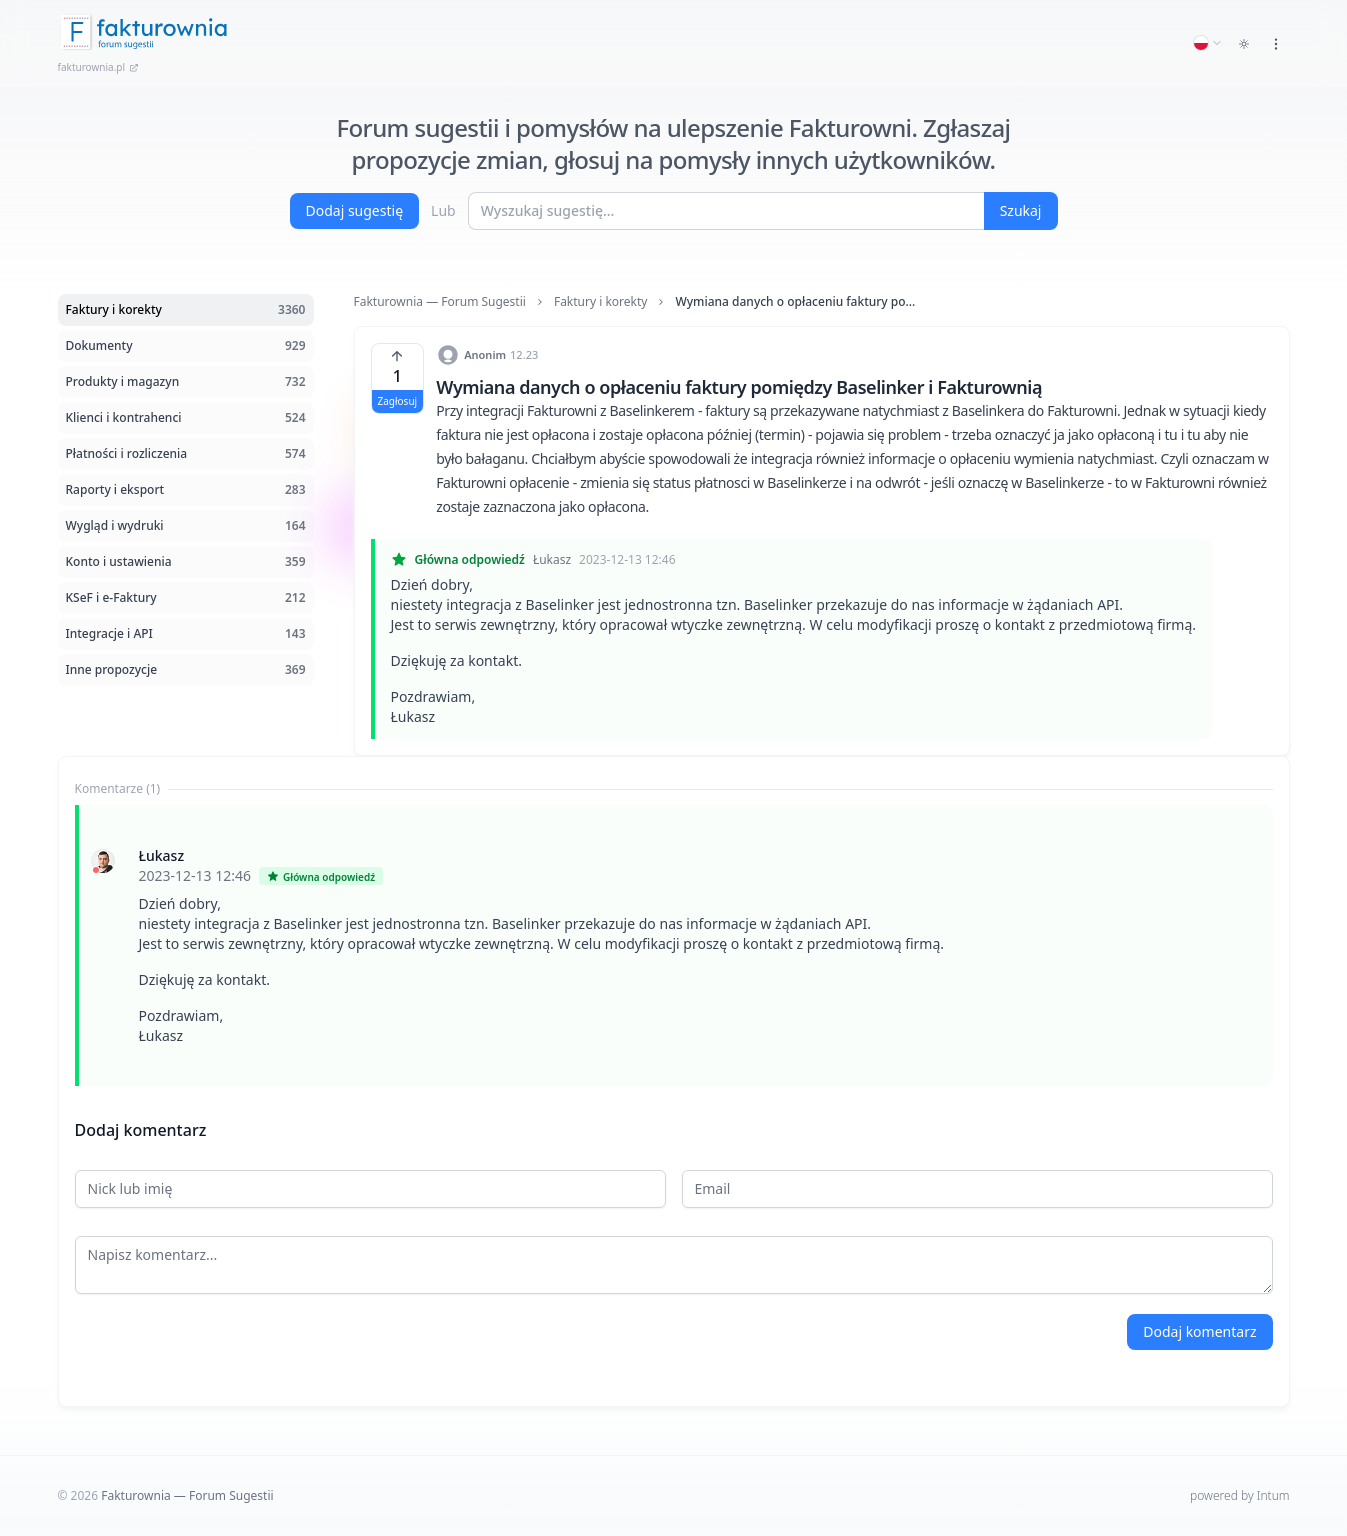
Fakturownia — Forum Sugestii (440, 302)
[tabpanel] (674, 945)
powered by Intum (1239, 1495)
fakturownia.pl (99, 67)
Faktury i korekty (601, 302)
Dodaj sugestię (355, 210)
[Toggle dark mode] (1244, 44)
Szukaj (1021, 210)
